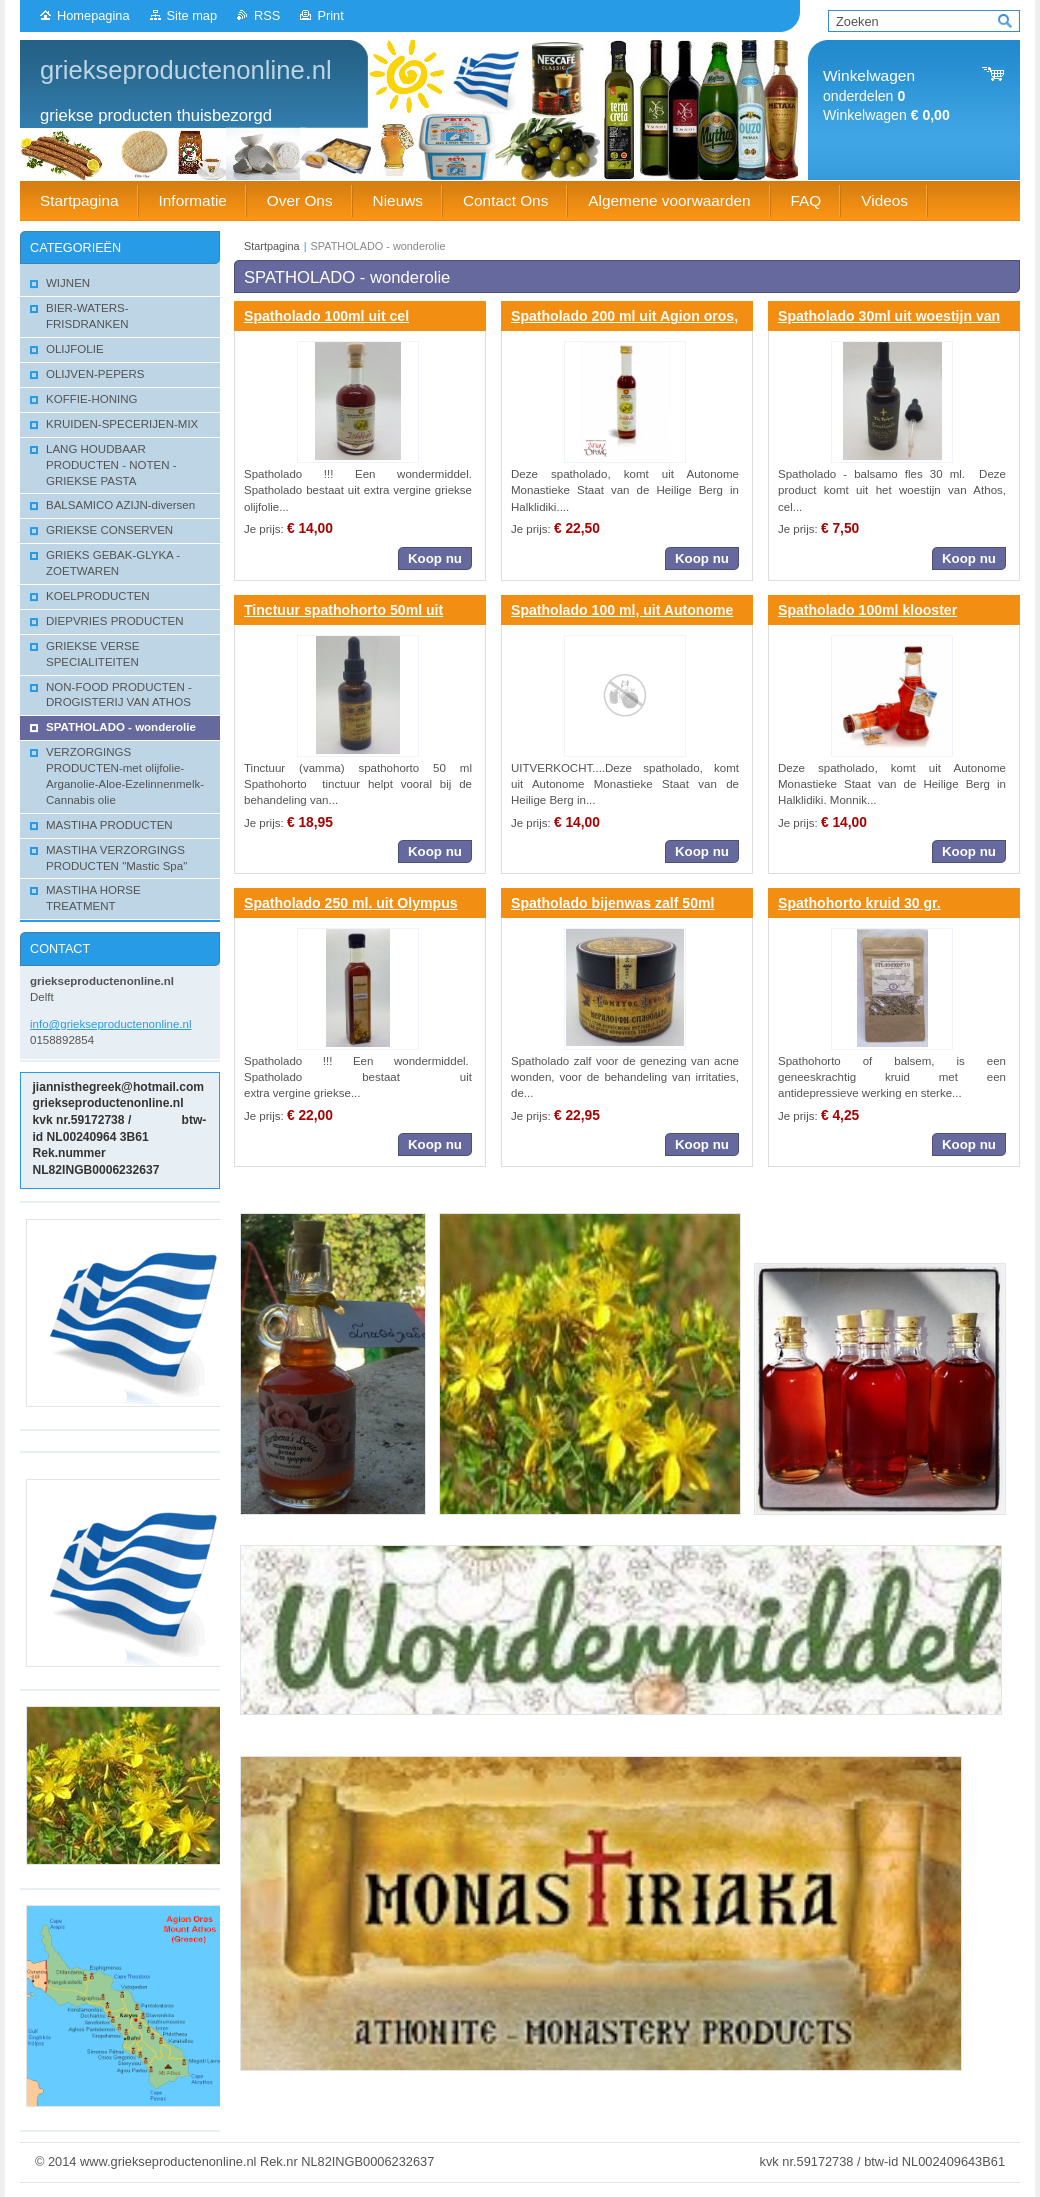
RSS (267, 15)
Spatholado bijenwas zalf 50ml (612, 903)
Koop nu (435, 558)
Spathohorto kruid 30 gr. (859, 903)
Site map (192, 15)
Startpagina (272, 246)
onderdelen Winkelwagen (886, 95)
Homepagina (93, 15)
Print (330, 15)
